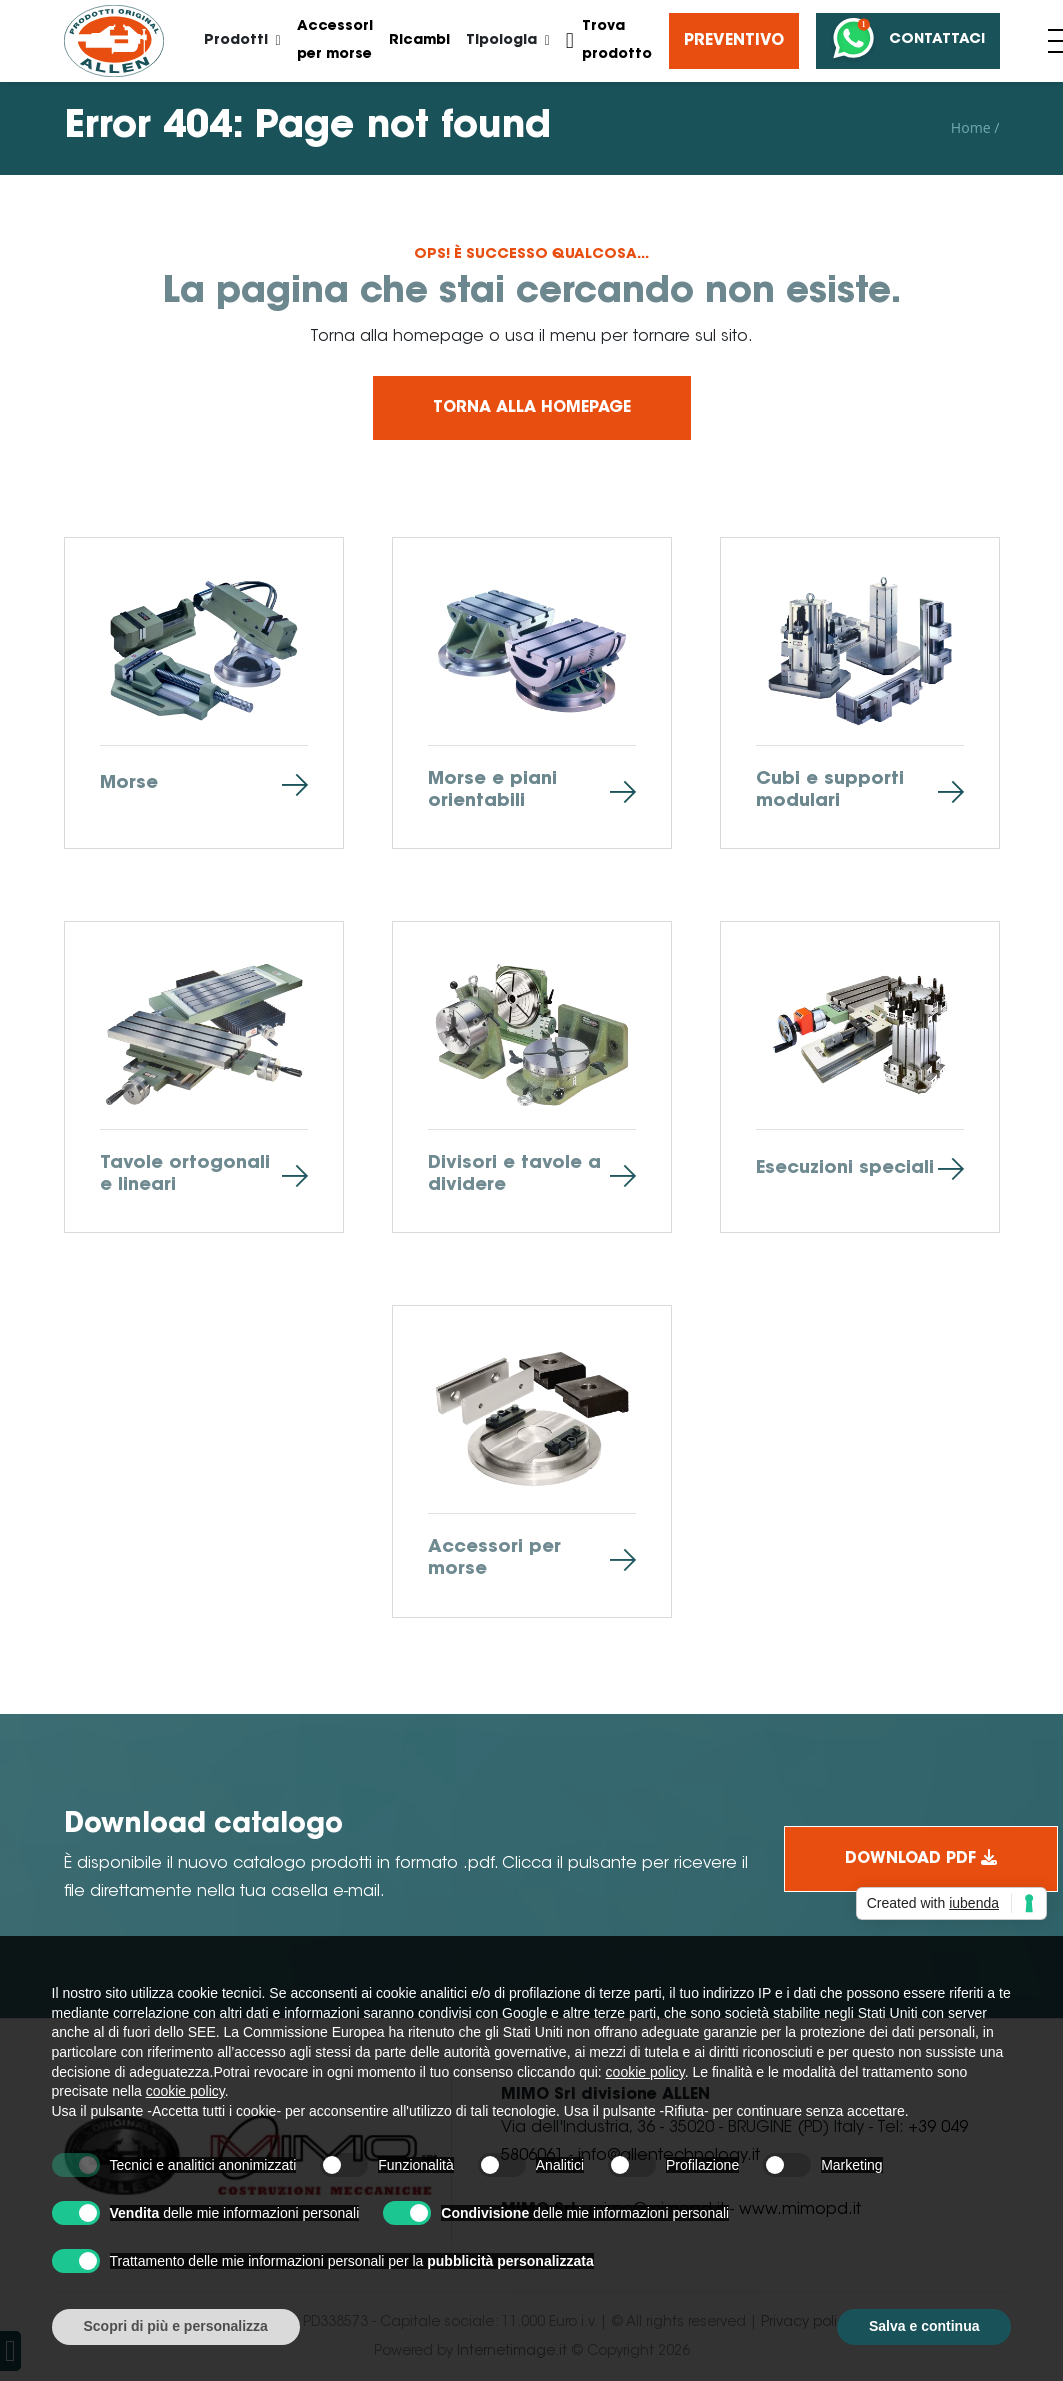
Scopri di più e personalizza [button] (176, 2326)
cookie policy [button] (645, 2072)
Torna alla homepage (532, 408)
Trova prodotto (609, 41)
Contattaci (905, 40)
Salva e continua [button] (924, 2326)
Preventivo (734, 41)
